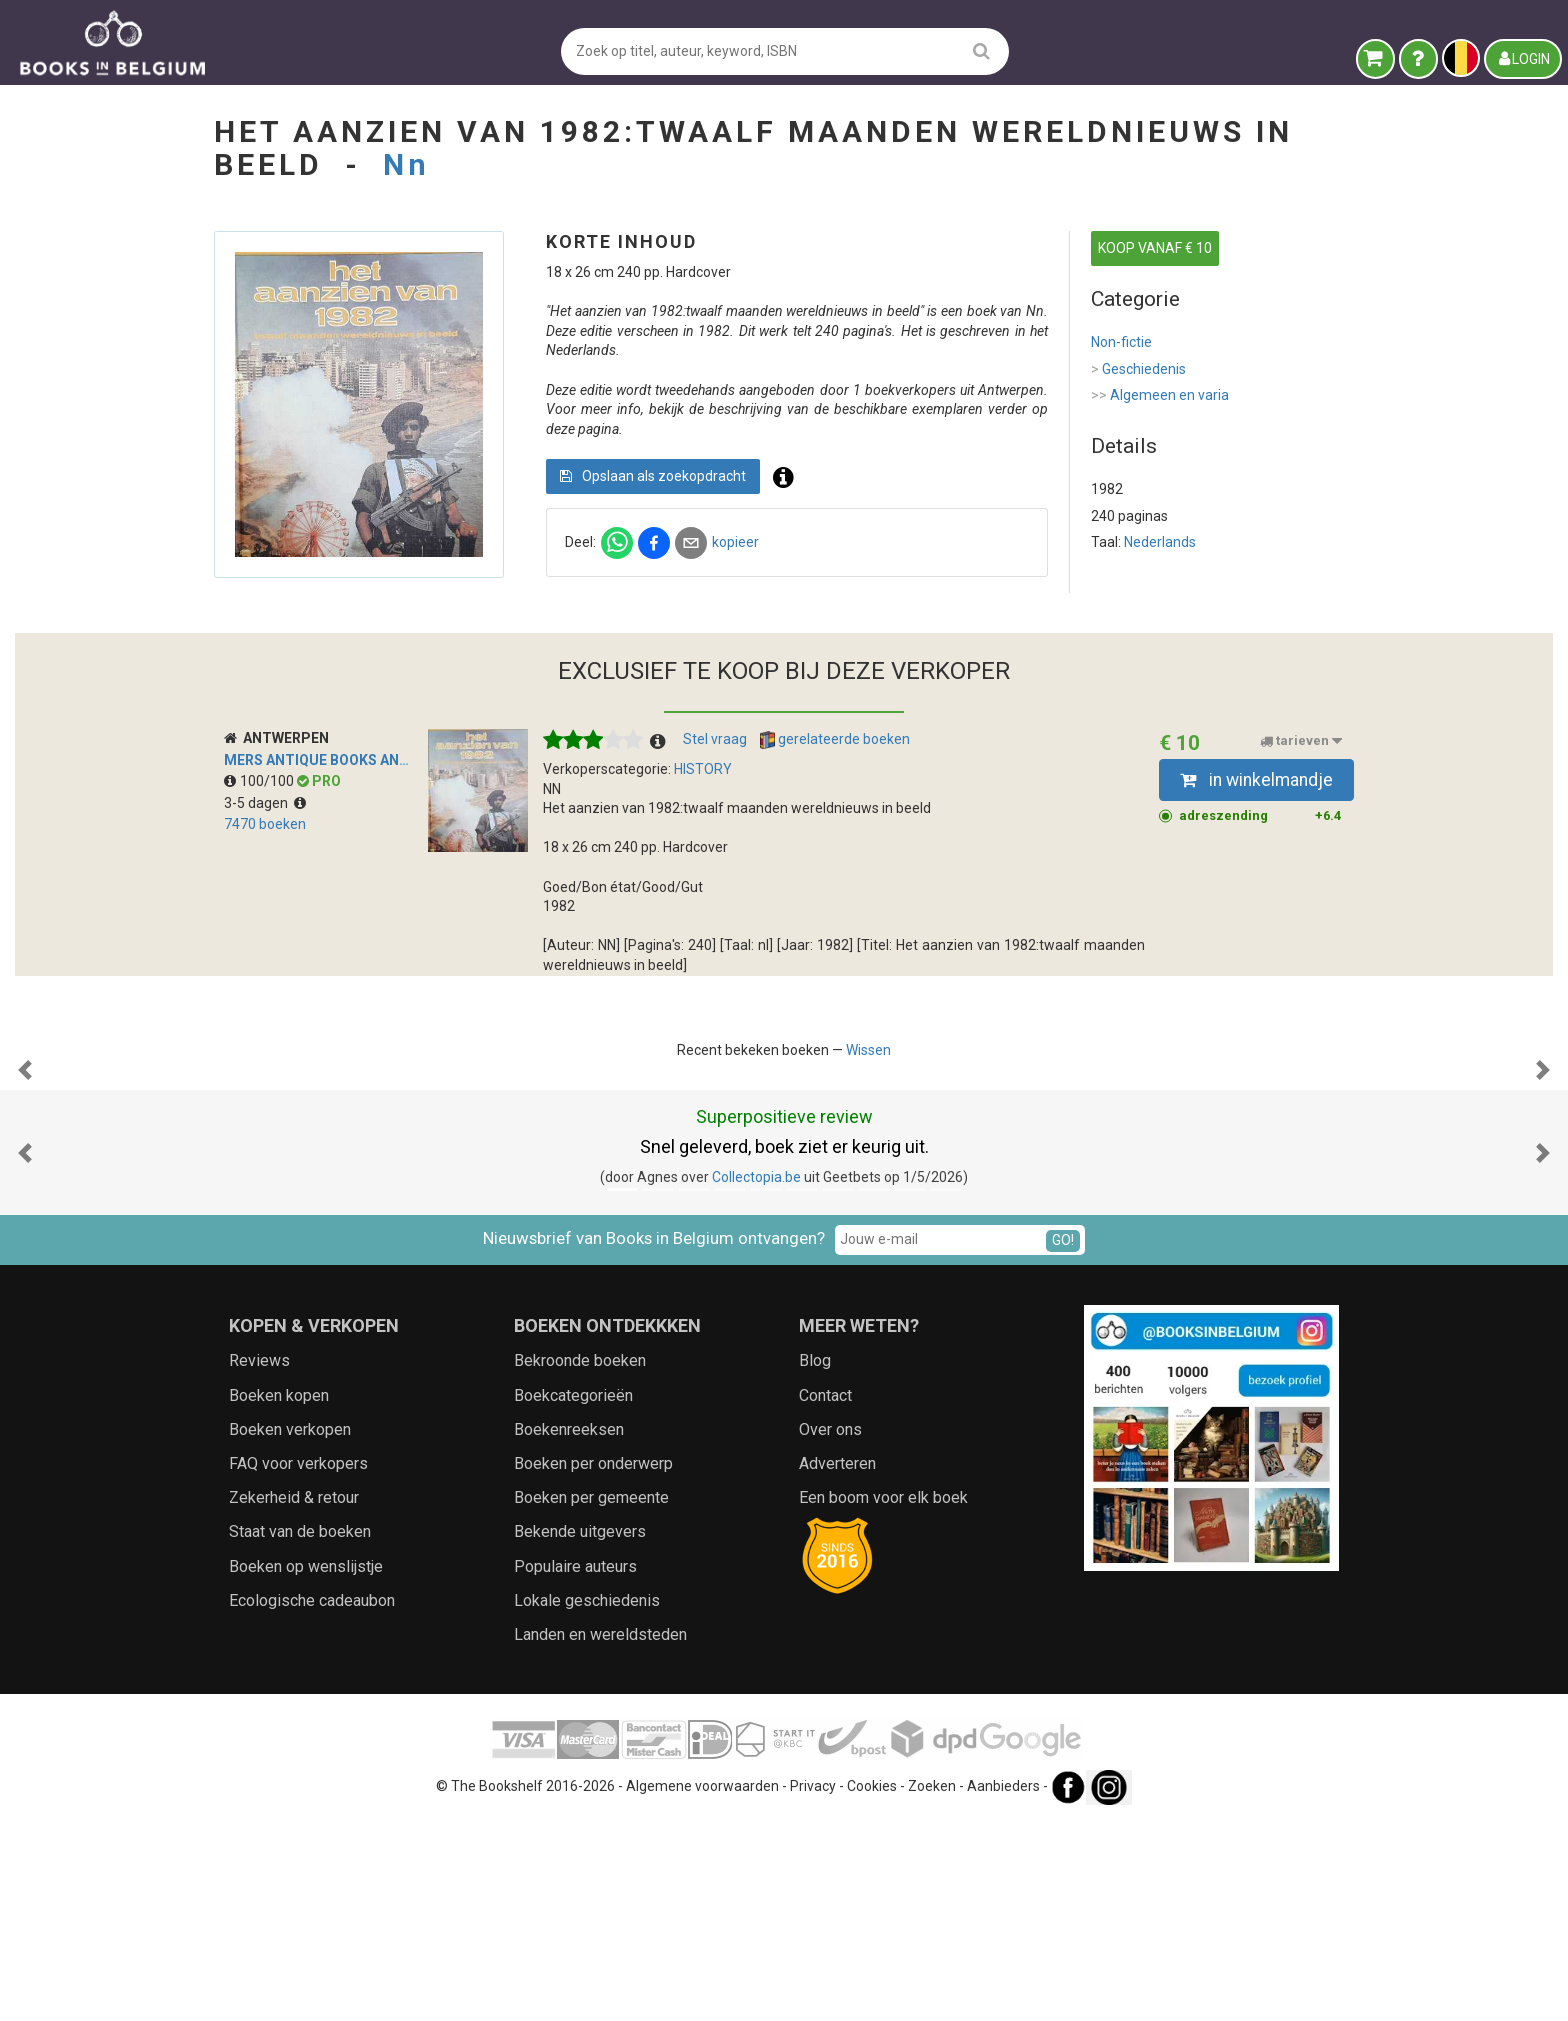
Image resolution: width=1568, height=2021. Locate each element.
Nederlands (1160, 542)
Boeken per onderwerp (593, 1663)
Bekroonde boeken (580, 1560)
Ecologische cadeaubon (312, 1800)
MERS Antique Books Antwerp (336, 760)
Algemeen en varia (1160, 396)
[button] (25, 1170)
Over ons (830, 1629)
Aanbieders (1003, 1986)
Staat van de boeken (300, 1731)
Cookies (872, 1986)
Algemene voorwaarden (702, 1986)
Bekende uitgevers (580, 1731)
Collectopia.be (756, 1377)
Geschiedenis (1138, 370)
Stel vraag (715, 739)
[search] (981, 50)
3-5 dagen (265, 803)
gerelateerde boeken (835, 740)
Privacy (813, 1986)
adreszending (1260, 816)
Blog (815, 1560)
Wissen (868, 1050)
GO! (1063, 1440)
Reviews (259, 1560)
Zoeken (932, 1986)
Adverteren (837, 1663)
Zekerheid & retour (294, 1697)
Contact (825, 1595)
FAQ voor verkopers (298, 1663)
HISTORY (703, 769)
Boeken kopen (279, 1595)
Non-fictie (1121, 342)
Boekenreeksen (569, 1629)
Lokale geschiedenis (587, 1800)
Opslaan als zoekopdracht (653, 476)
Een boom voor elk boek (883, 1697)
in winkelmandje (1256, 780)
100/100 (260, 781)
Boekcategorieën (573, 1595)
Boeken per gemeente (591, 1697)
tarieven (1301, 741)
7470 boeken (265, 824)
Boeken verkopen (290, 1629)
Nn (406, 164)
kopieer (735, 542)
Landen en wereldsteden (600, 1834)
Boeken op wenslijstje (306, 1766)
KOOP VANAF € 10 (1155, 248)
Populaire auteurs (575, 1766)
